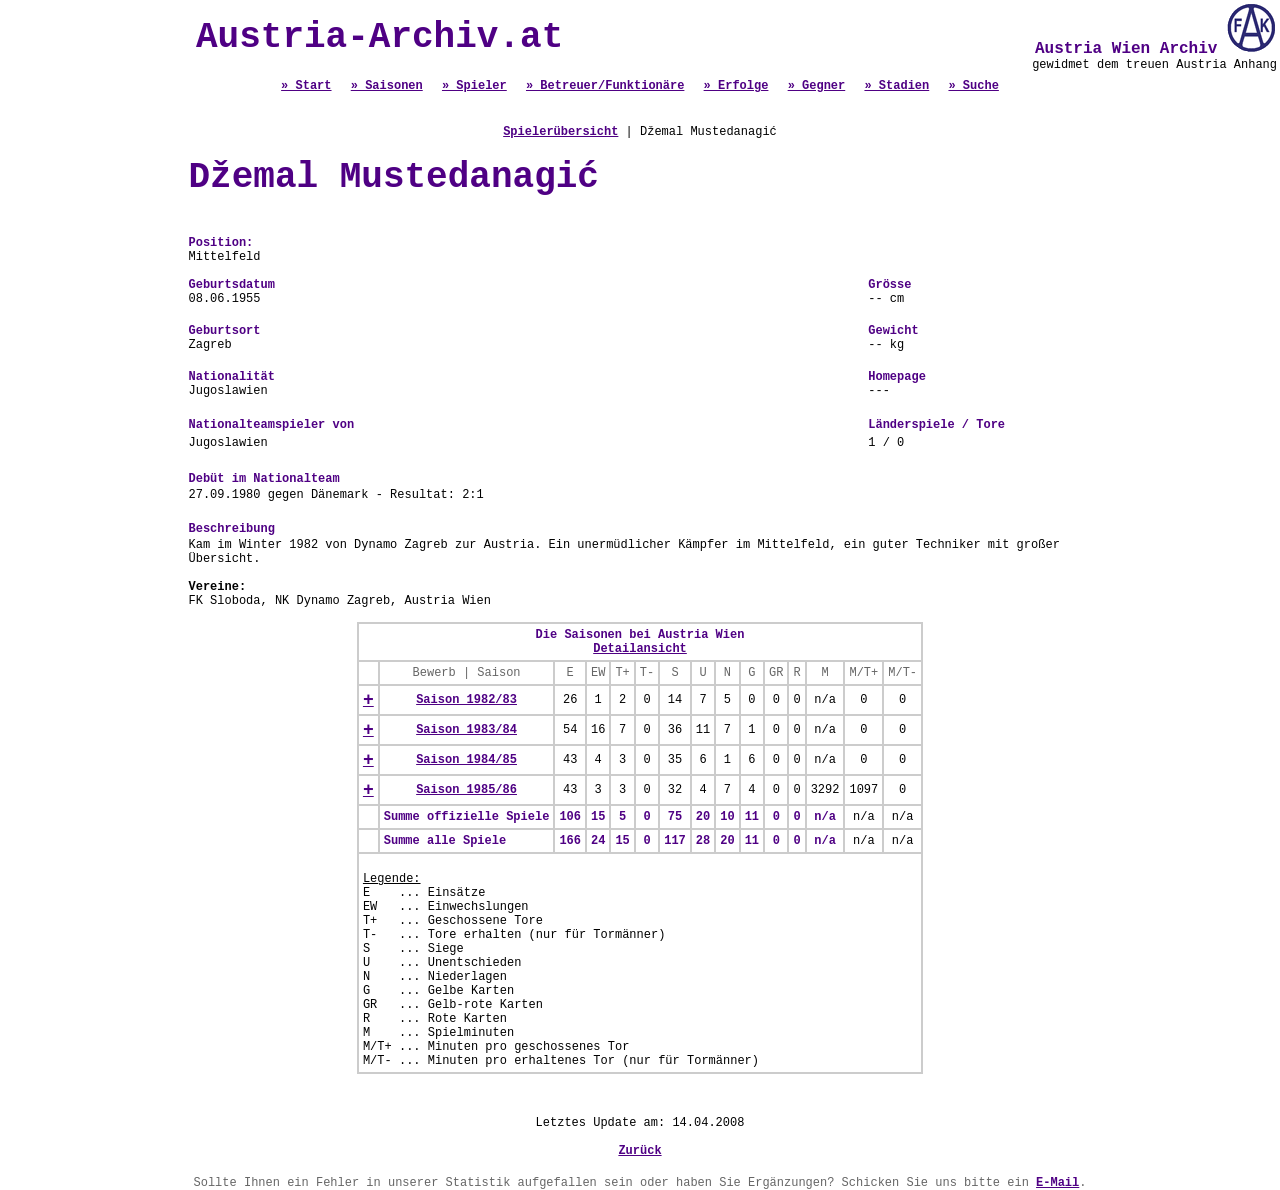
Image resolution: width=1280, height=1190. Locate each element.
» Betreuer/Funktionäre (605, 86)
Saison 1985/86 (466, 790)
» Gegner (817, 86)
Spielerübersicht (560, 132)
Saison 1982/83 (466, 700)
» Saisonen (387, 86)
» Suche (973, 86)
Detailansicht (640, 649)
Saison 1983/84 (466, 730)
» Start (306, 86)
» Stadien (896, 86)
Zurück (639, 1151)
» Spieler (474, 86)
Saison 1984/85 (466, 760)
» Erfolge (736, 86)
